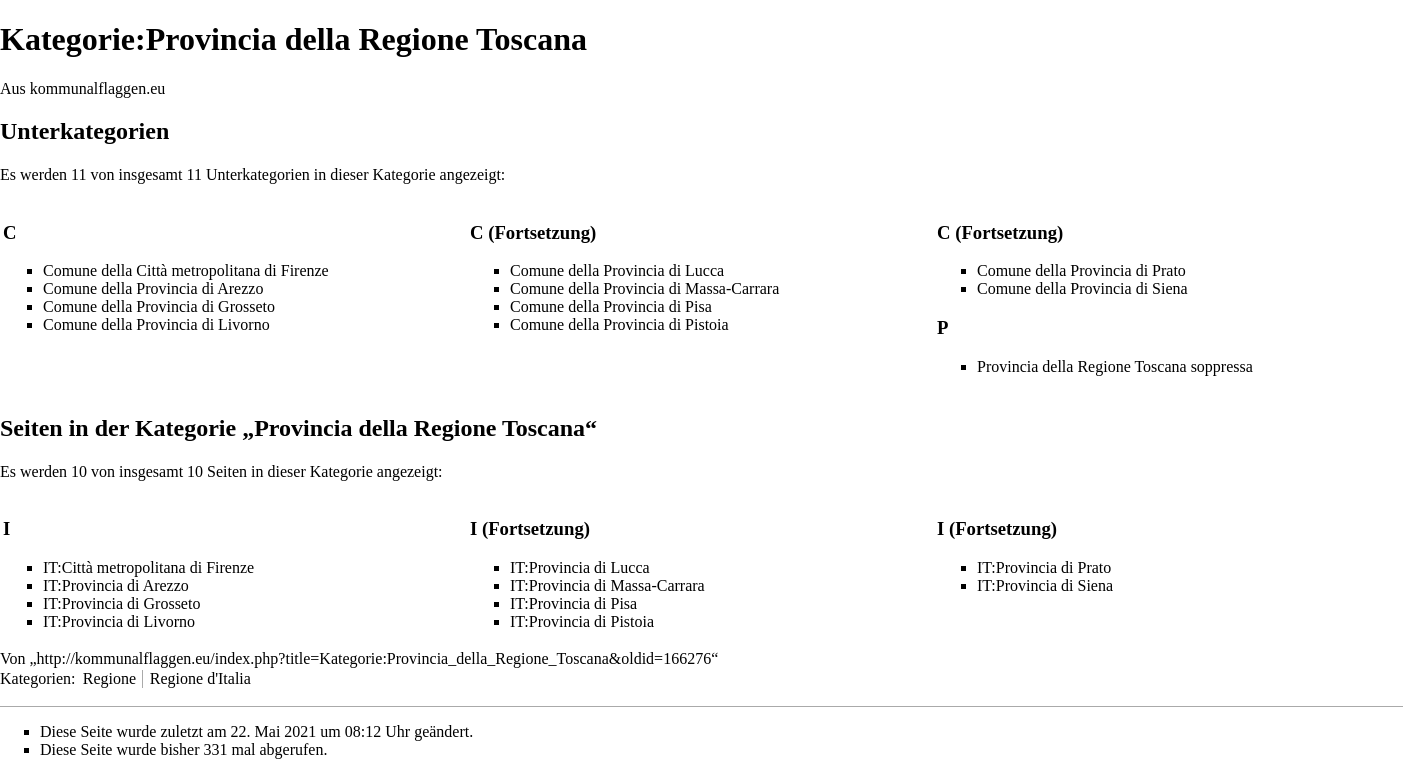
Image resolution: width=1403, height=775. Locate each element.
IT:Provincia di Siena (1045, 585)
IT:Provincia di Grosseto (121, 603)
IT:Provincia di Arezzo (116, 585)
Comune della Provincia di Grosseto (159, 306)
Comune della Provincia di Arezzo (153, 288)
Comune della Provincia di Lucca (617, 270)
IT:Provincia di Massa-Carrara (607, 585)
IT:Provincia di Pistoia (582, 621)
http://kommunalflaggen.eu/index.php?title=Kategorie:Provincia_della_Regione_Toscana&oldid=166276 (374, 658)
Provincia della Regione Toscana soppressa (1115, 366)
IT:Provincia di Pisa (573, 603)
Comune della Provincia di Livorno (156, 324)
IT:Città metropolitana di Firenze (148, 567)
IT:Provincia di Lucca (580, 567)
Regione (109, 678)
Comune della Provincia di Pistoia (619, 324)
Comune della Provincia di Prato (1081, 270)
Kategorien (35, 678)
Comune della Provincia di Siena (1082, 288)
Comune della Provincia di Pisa (611, 306)
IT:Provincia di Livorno (119, 621)
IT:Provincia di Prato (1044, 567)
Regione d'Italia (200, 678)
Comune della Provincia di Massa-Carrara (644, 288)
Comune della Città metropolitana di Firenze (186, 270)
